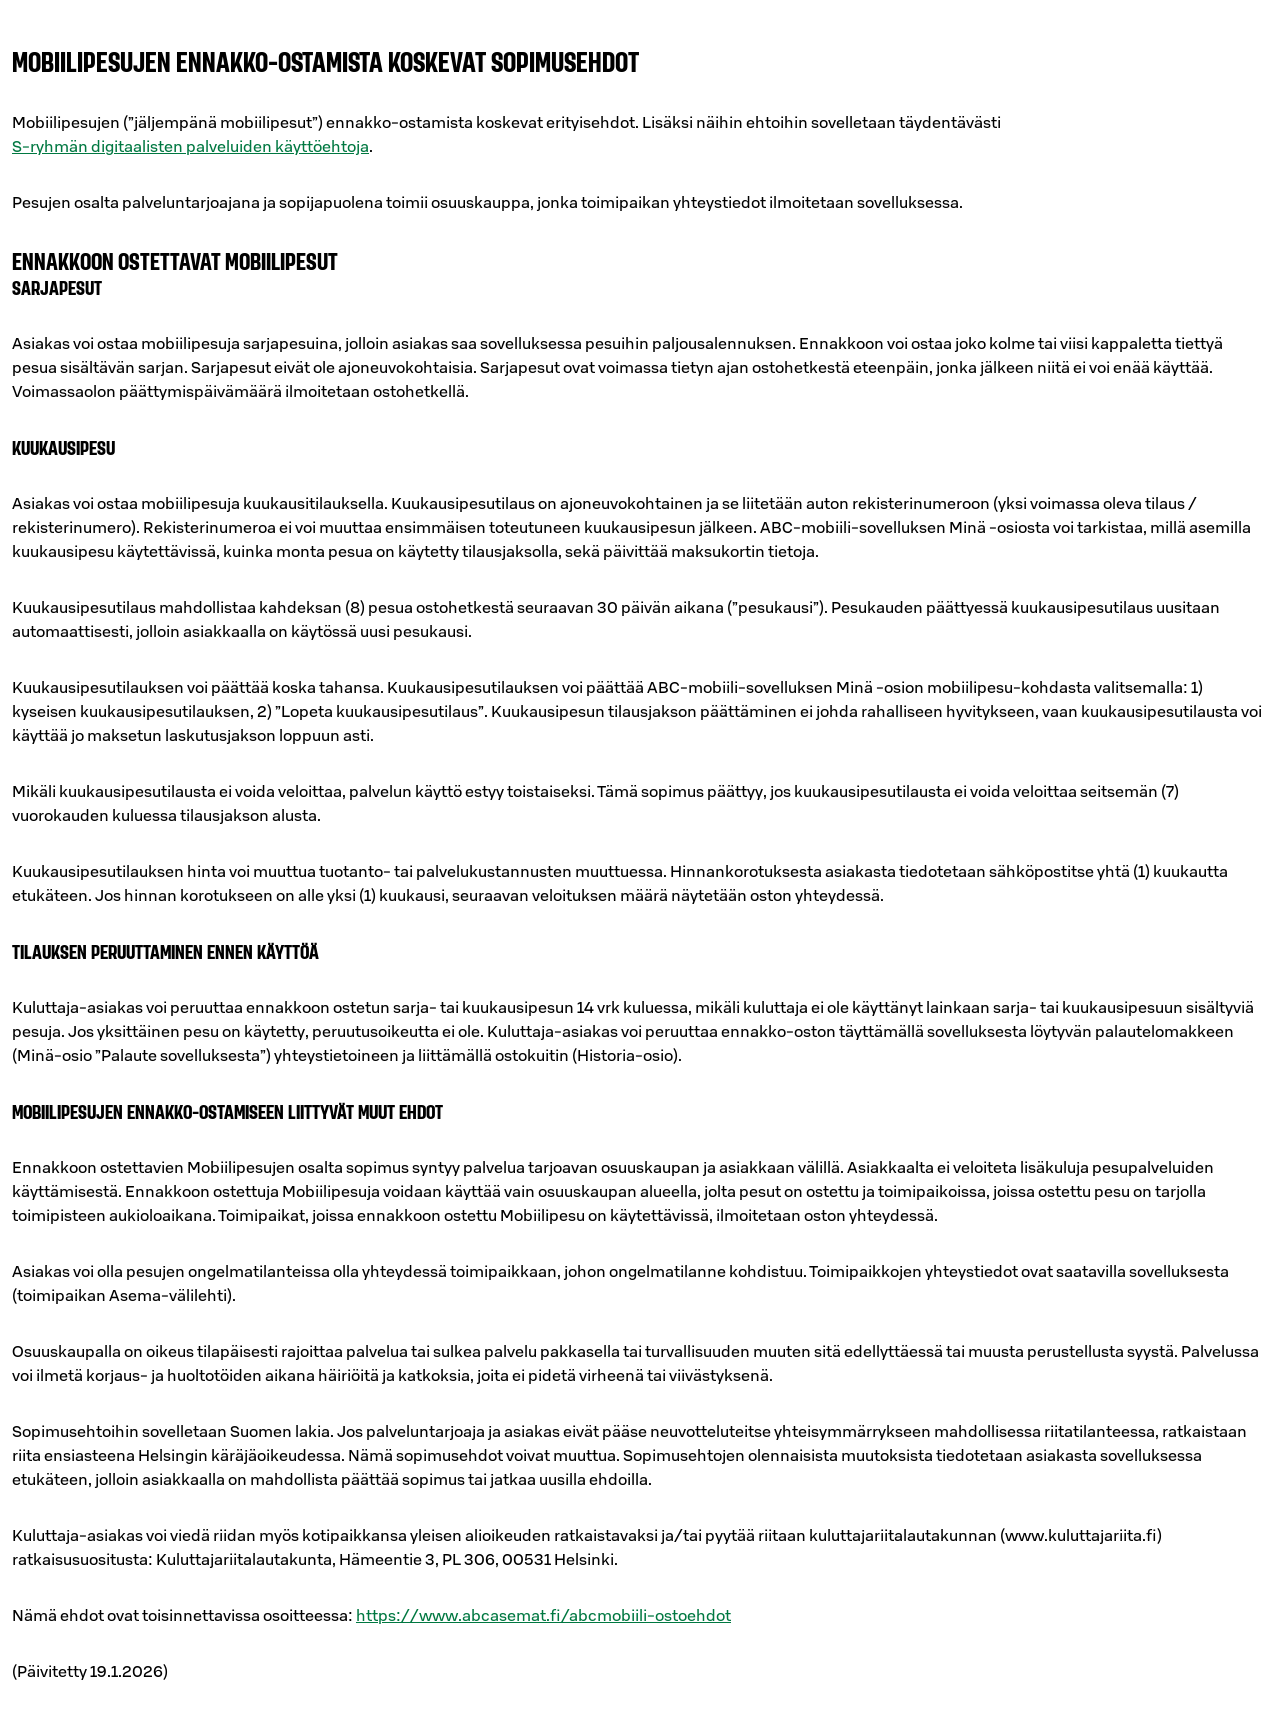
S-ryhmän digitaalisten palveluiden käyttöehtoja (190, 146)
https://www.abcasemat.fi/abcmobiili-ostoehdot (543, 1615)
